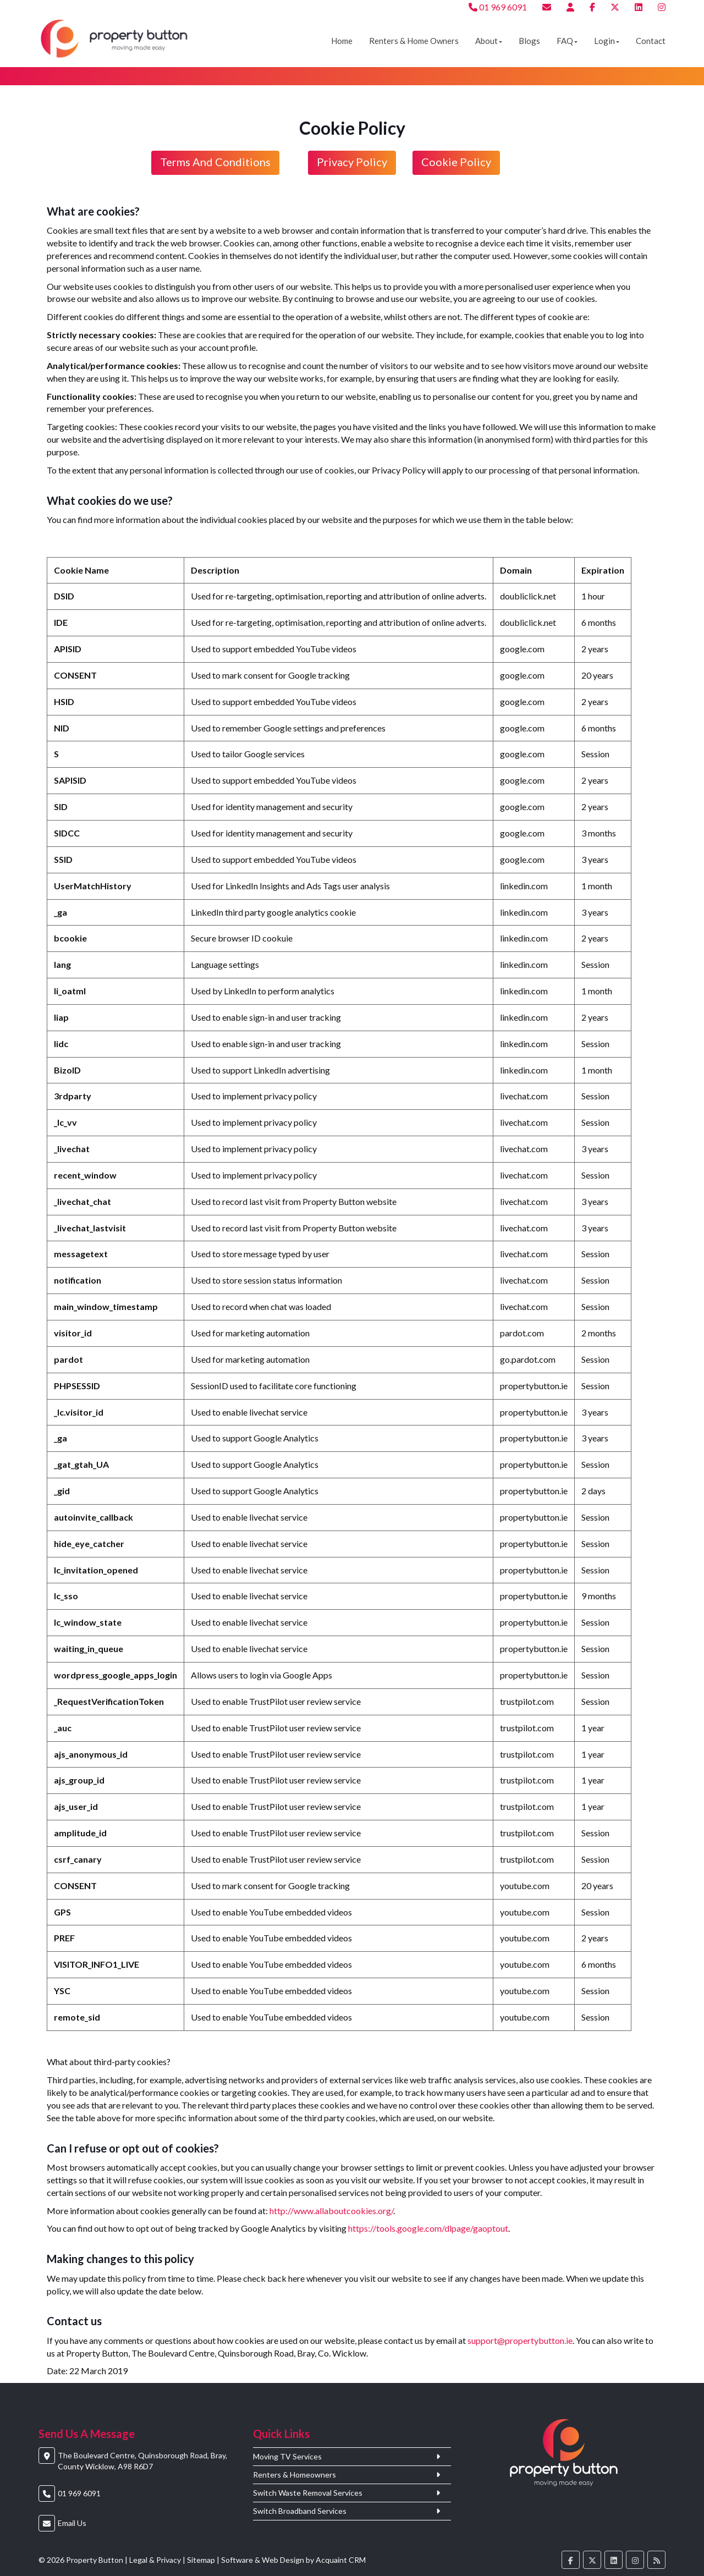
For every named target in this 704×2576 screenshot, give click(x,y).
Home (342, 41)
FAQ (567, 41)
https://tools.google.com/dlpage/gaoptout (428, 2228)
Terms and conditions (215, 161)
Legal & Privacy (155, 2559)
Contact (651, 41)
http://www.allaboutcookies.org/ (331, 2210)
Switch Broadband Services (299, 2511)
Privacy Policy (352, 161)
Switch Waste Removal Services (307, 2493)
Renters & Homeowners (294, 2475)
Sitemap (201, 2559)
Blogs (529, 41)
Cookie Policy (456, 161)
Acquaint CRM (341, 2559)
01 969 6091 (498, 7)
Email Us (72, 2523)
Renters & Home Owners (414, 41)
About (488, 41)
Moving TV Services (287, 2457)
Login (606, 41)
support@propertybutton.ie (520, 2340)
